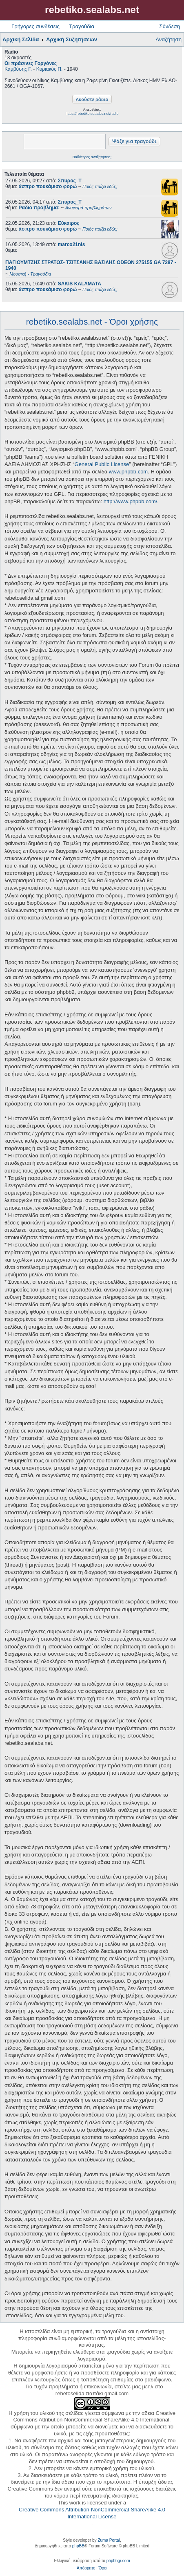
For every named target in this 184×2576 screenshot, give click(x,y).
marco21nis (71, 244)
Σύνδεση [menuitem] (169, 26)
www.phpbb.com (128, 472)
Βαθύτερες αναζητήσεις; (92, 157)
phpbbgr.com (118, 2560)
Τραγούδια (81, 26)
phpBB (78, 2546)
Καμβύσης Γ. (18, 69)
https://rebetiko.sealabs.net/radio (91, 114)
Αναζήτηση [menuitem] (168, 39)
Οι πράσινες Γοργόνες (30, 63)
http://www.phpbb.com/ (130, 501)
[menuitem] (86, 2568)
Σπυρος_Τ (70, 181)
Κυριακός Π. (49, 69)
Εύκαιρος (69, 223)
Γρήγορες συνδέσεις (35, 26)
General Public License (102, 464)
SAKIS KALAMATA (79, 284)
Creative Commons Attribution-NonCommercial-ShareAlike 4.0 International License (92, 2513)
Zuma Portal (109, 2540)
